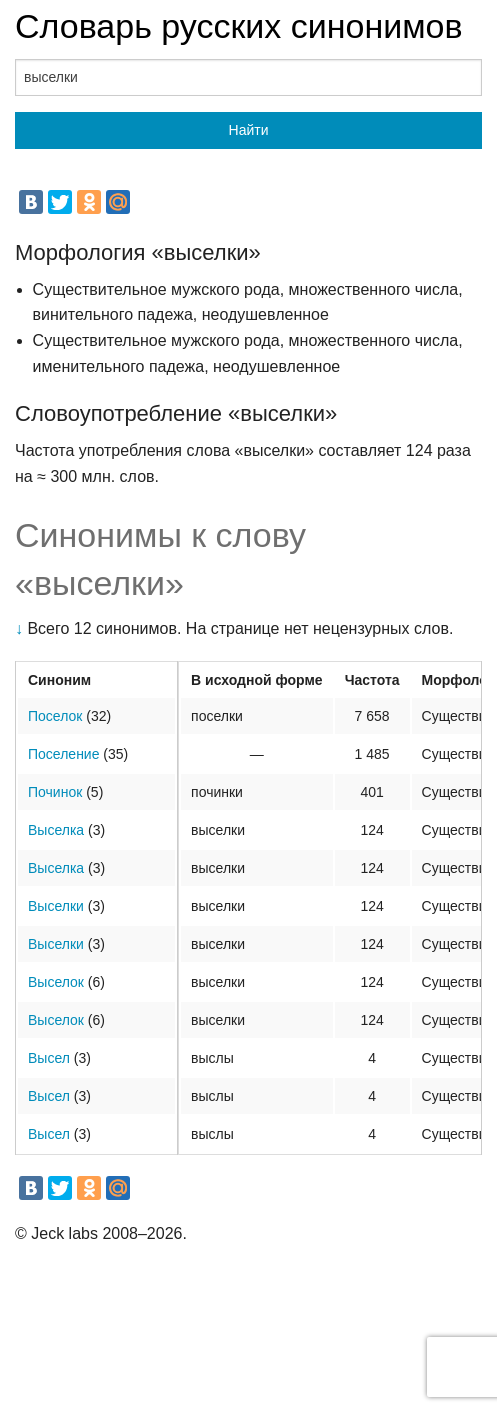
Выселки (56, 906)
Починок (55, 792)
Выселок (56, 982)
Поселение (63, 754)
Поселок (55, 716)
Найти (249, 130)
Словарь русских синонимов (239, 26)
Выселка (56, 830)
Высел (49, 1058)
